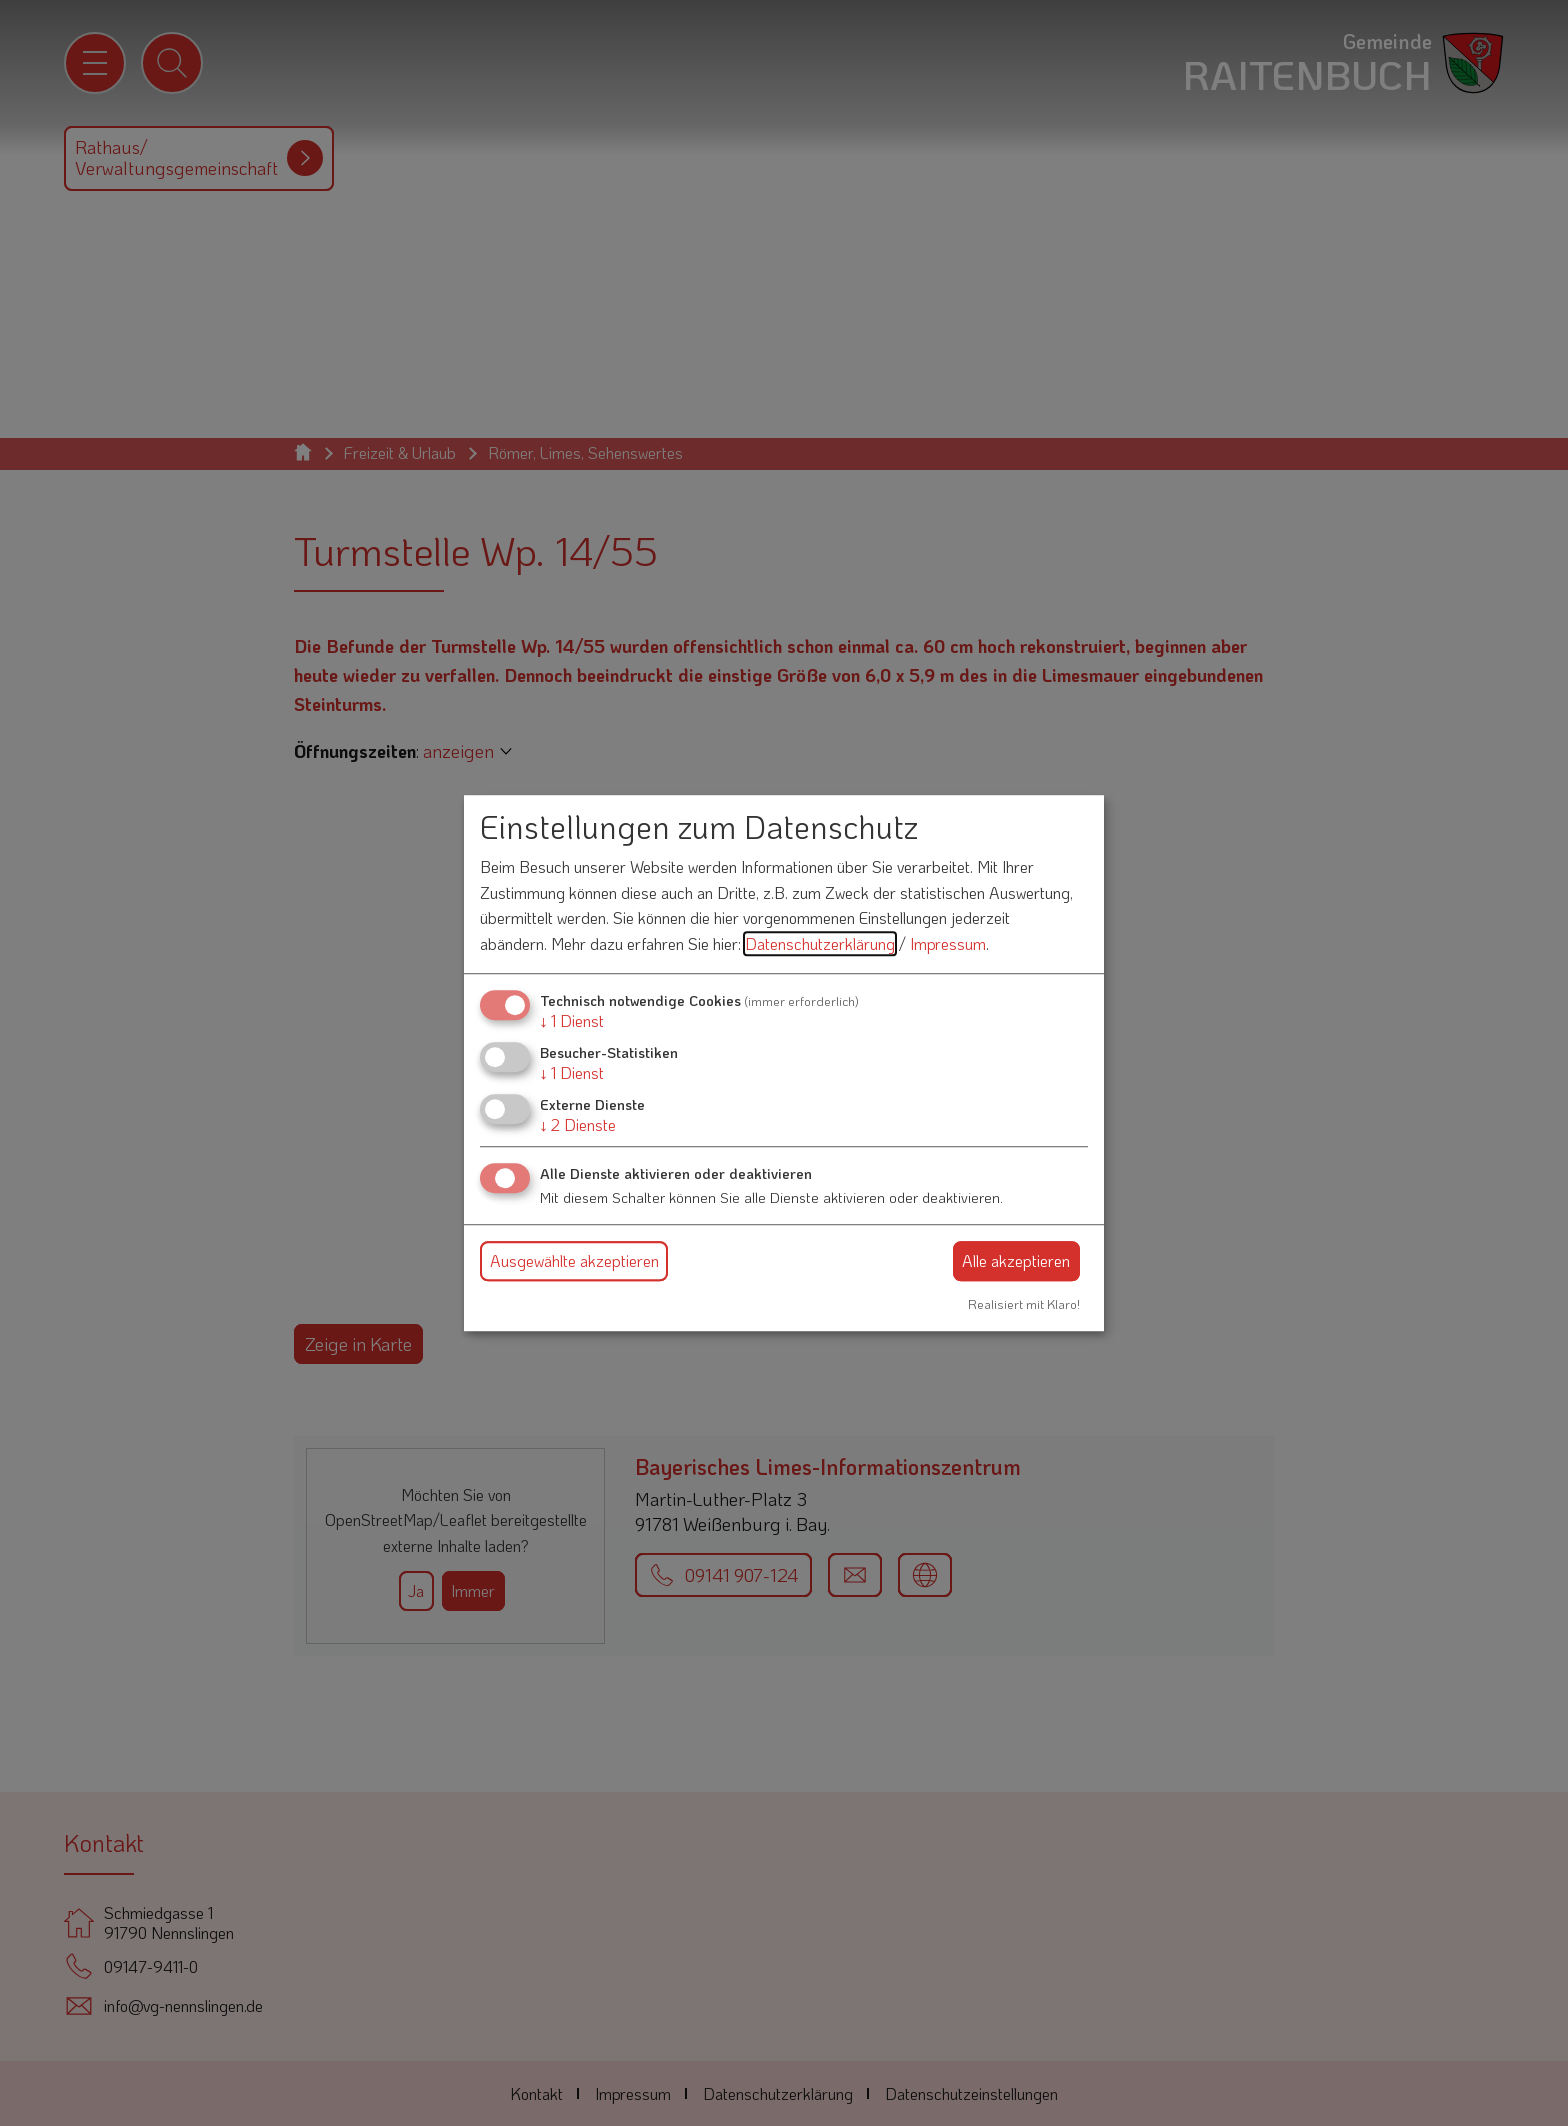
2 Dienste (578, 1124)
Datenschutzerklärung (820, 943)
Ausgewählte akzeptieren (574, 1260)
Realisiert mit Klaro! (1024, 1304)
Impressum (948, 943)
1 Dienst (572, 1020)
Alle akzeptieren (1016, 1260)
